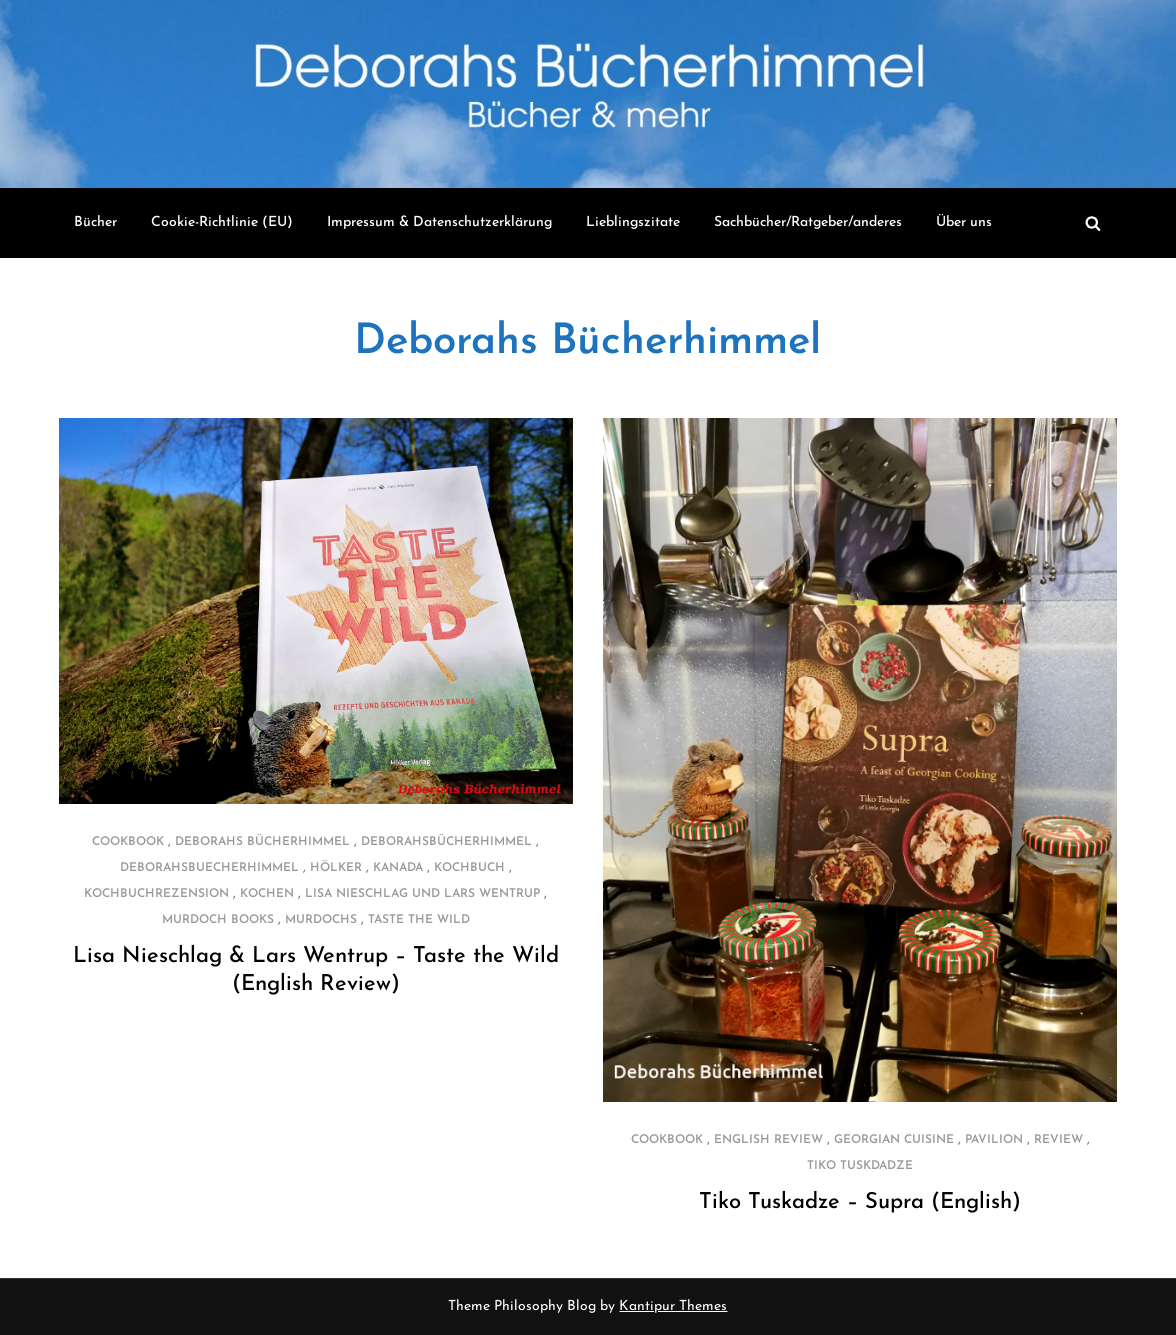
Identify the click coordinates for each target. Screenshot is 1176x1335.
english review (768, 1140)
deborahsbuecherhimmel (209, 868)
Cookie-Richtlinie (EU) (222, 222)
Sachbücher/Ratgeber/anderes (808, 222)
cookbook (128, 842)
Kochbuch (469, 868)
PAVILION (994, 1140)
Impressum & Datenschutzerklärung (439, 222)
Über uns (964, 222)
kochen (267, 894)
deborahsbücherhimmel (446, 842)
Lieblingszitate (633, 222)
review (1058, 1140)
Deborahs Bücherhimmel (587, 342)
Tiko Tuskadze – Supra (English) (860, 1202)
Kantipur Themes (673, 1306)
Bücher (95, 222)
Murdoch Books (218, 920)
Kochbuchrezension (156, 894)
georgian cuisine (894, 1140)
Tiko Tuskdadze (860, 1166)
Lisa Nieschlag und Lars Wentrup (422, 894)
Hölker (336, 868)
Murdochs (321, 920)
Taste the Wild (419, 920)
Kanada (398, 868)
